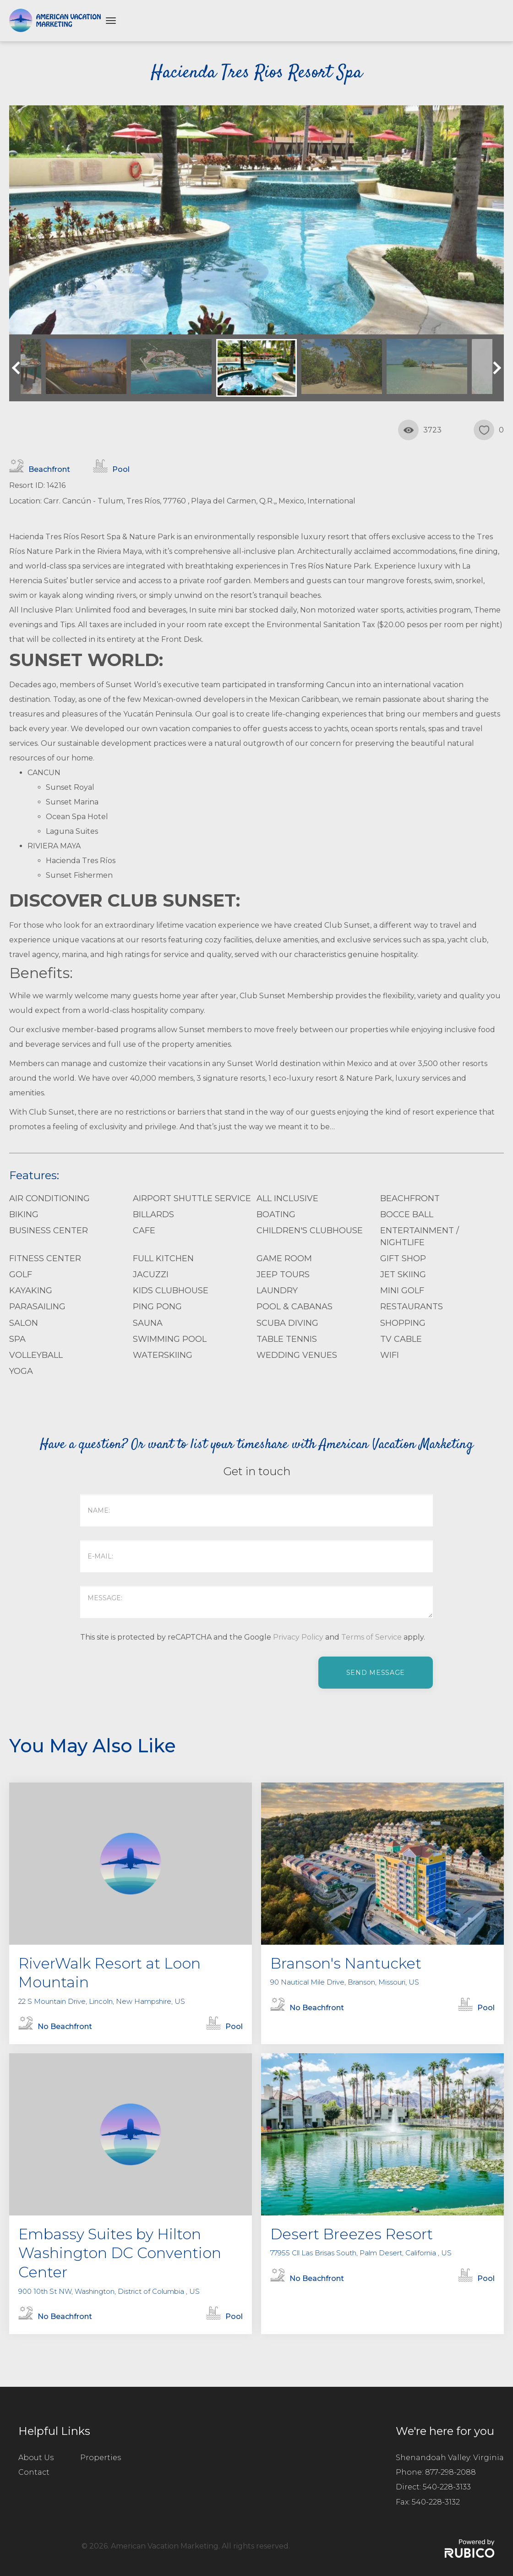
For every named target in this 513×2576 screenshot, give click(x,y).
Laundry (277, 1290)
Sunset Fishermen (79, 875)
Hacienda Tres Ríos (80, 860)
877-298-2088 (450, 2472)
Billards (153, 1214)
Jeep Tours (283, 1274)
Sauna (148, 1323)
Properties (100, 2457)
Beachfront (410, 1198)
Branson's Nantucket (345, 1963)
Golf (20, 1274)
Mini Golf (402, 1290)
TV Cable (401, 1339)
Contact (33, 2472)
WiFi (389, 1355)
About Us (36, 2457)
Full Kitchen (163, 1258)
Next (495, 367)
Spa (17, 1339)
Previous (18, 367)
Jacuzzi (151, 1274)
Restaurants (411, 1307)
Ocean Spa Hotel (77, 816)
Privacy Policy (298, 1637)
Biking (23, 1214)
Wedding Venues (296, 1355)
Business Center (48, 1230)
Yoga (21, 1371)
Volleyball (36, 1355)
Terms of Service (371, 1637)
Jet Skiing (403, 1274)
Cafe (144, 1230)
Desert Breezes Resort (351, 2234)
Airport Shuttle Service (192, 1198)
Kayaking (30, 1290)
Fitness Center (45, 1258)
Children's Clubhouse (309, 1230)
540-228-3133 (447, 2487)
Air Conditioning (49, 1198)
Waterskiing (162, 1355)
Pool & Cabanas (294, 1307)
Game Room (284, 1258)
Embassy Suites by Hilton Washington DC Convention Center (119, 2253)
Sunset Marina (72, 802)
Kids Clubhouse (170, 1290)
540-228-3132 (436, 2502)
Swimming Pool (170, 1339)
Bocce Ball (406, 1214)
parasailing (37, 1307)
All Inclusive (287, 1198)
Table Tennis (286, 1339)
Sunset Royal (70, 787)
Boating (275, 1214)
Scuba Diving (287, 1323)
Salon (23, 1323)
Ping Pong (157, 1307)
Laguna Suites (72, 831)
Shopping (403, 1323)
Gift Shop (403, 1258)
